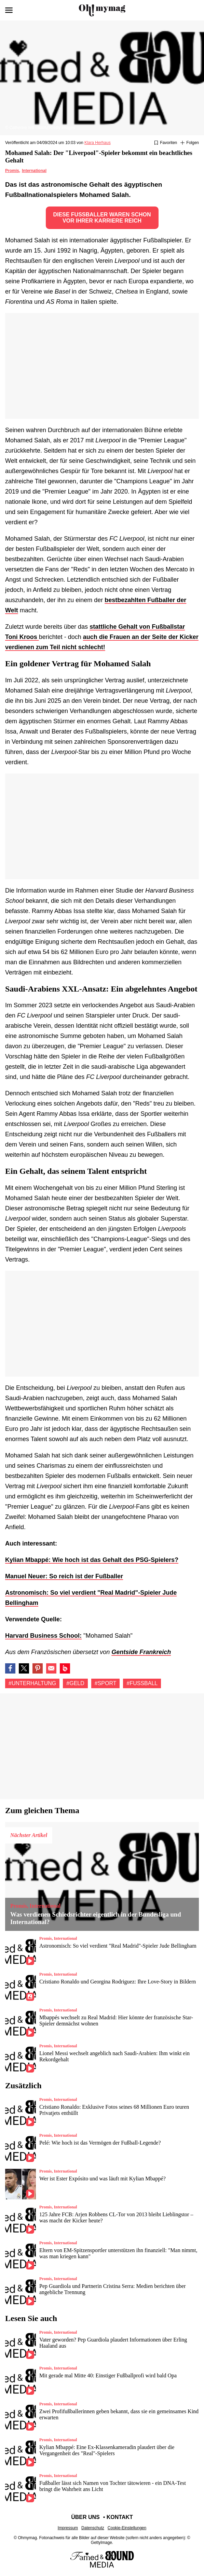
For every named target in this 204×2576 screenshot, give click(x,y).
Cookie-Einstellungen (127, 2527)
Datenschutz (92, 2527)
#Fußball (142, 1683)
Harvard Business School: (43, 1635)
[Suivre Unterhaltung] (189, 143)
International (34, 170)
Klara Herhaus (97, 142)
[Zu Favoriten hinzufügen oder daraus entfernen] (165, 143)
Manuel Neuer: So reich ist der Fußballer (64, 1576)
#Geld (75, 1683)
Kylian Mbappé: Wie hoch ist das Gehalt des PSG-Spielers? (91, 1559)
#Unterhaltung (32, 1683)
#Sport (106, 1683)
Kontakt (120, 2517)
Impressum (68, 2527)
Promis (12, 170)
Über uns (85, 2517)
